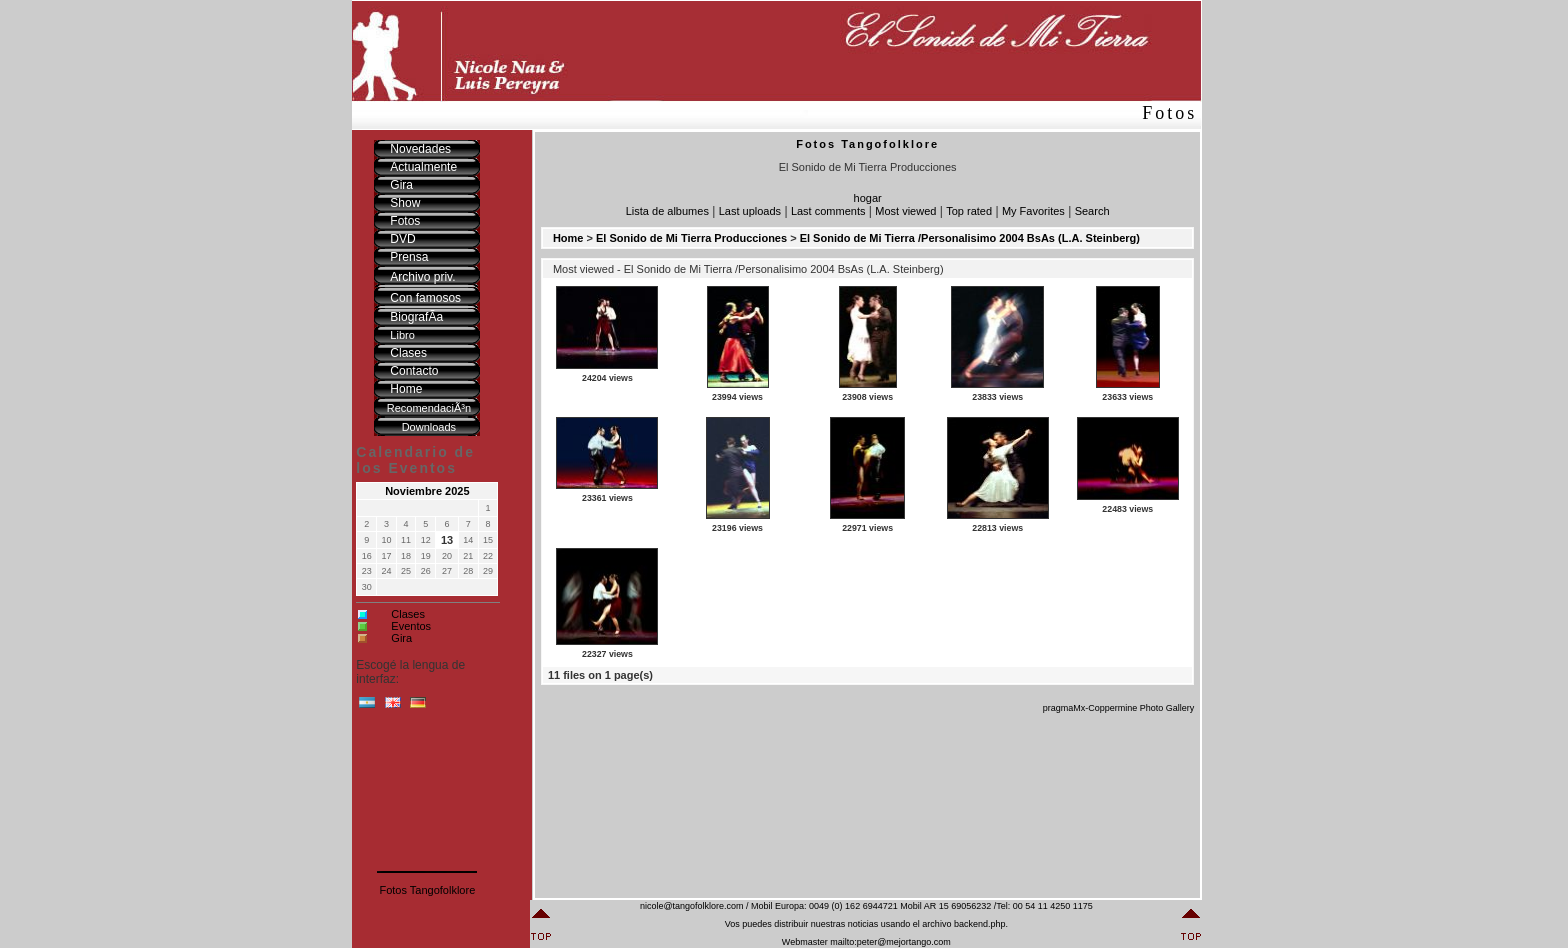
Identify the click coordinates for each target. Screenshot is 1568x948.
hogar (868, 198)
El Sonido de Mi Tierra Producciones (691, 238)
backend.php (980, 924)
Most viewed (905, 211)
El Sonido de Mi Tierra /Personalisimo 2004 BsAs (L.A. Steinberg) (970, 238)
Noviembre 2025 (427, 491)
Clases (408, 614)
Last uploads (750, 211)
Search (1092, 211)
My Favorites (1033, 211)
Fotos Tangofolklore (427, 890)
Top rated (969, 211)
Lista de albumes (667, 211)
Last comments (828, 211)
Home (568, 238)
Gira (401, 638)
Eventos (411, 626)
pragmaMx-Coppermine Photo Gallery (1119, 708)
